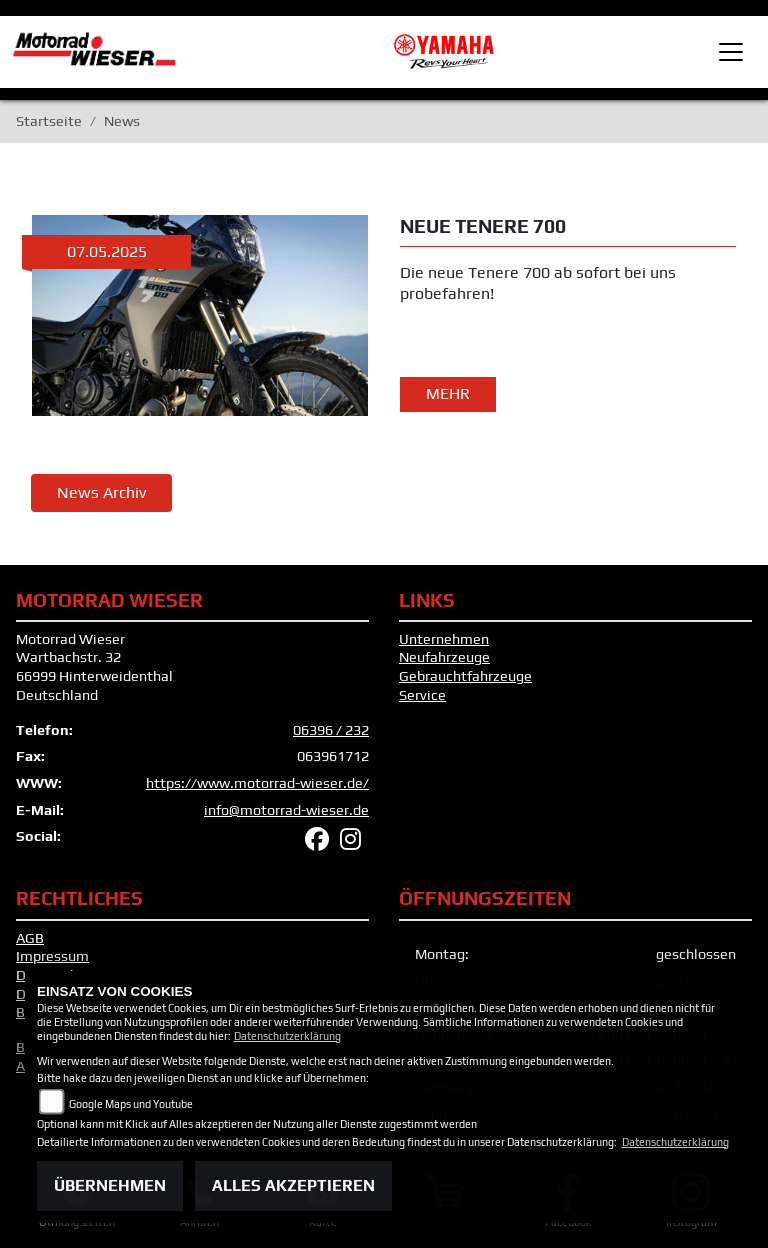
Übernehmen (110, 1185)
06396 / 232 (331, 730)
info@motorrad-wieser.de (286, 810)
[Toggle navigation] (731, 52)
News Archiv (101, 492)
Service (422, 695)
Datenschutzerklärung (287, 1036)
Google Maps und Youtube (131, 1104)
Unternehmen (444, 639)
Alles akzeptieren (293, 1185)
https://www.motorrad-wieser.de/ (257, 783)
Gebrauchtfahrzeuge (465, 676)
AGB (30, 938)
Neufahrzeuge (444, 657)
